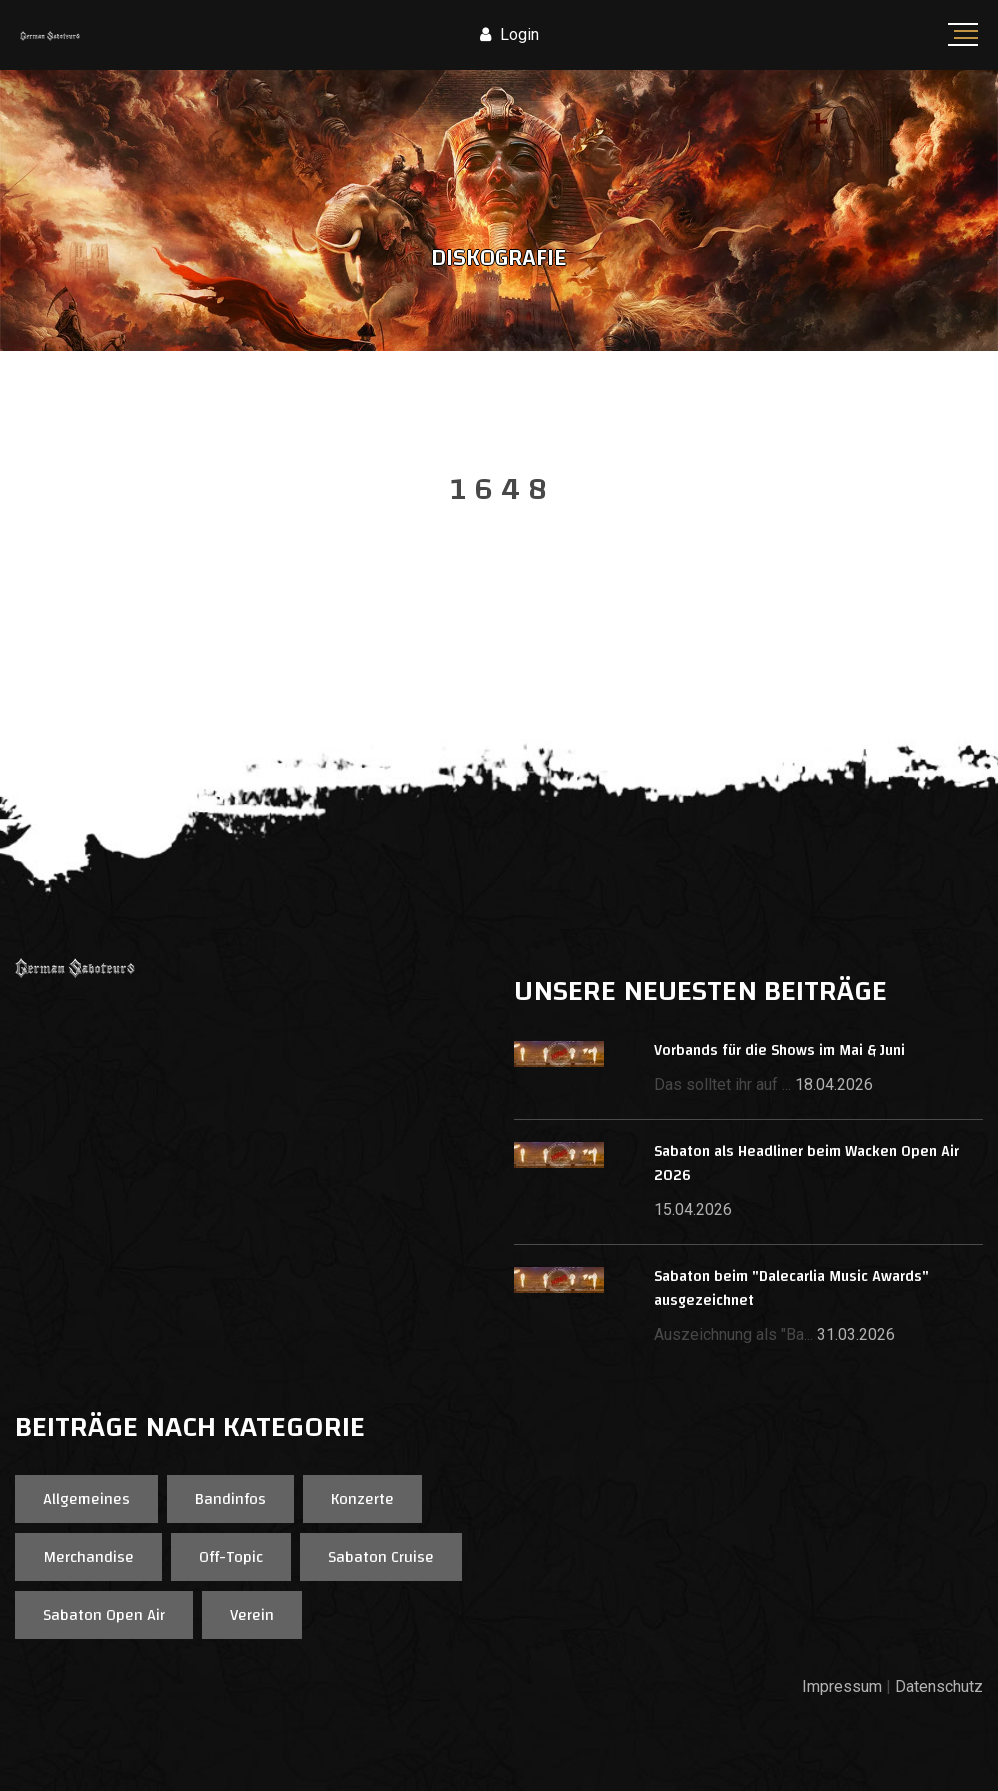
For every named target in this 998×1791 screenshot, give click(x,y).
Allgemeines (86, 1499)
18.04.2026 (834, 1084)
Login (509, 34)
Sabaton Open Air (104, 1615)
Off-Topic (231, 1557)
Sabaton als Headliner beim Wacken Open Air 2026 (806, 1163)
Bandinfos (230, 1499)
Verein (252, 1615)
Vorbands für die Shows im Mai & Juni (779, 1050)
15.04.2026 (693, 1209)
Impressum (842, 1686)
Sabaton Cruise (381, 1557)
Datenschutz (939, 1686)
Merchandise (88, 1557)
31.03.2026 (856, 1334)
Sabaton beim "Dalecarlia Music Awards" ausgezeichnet (791, 1288)
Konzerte (362, 1499)
